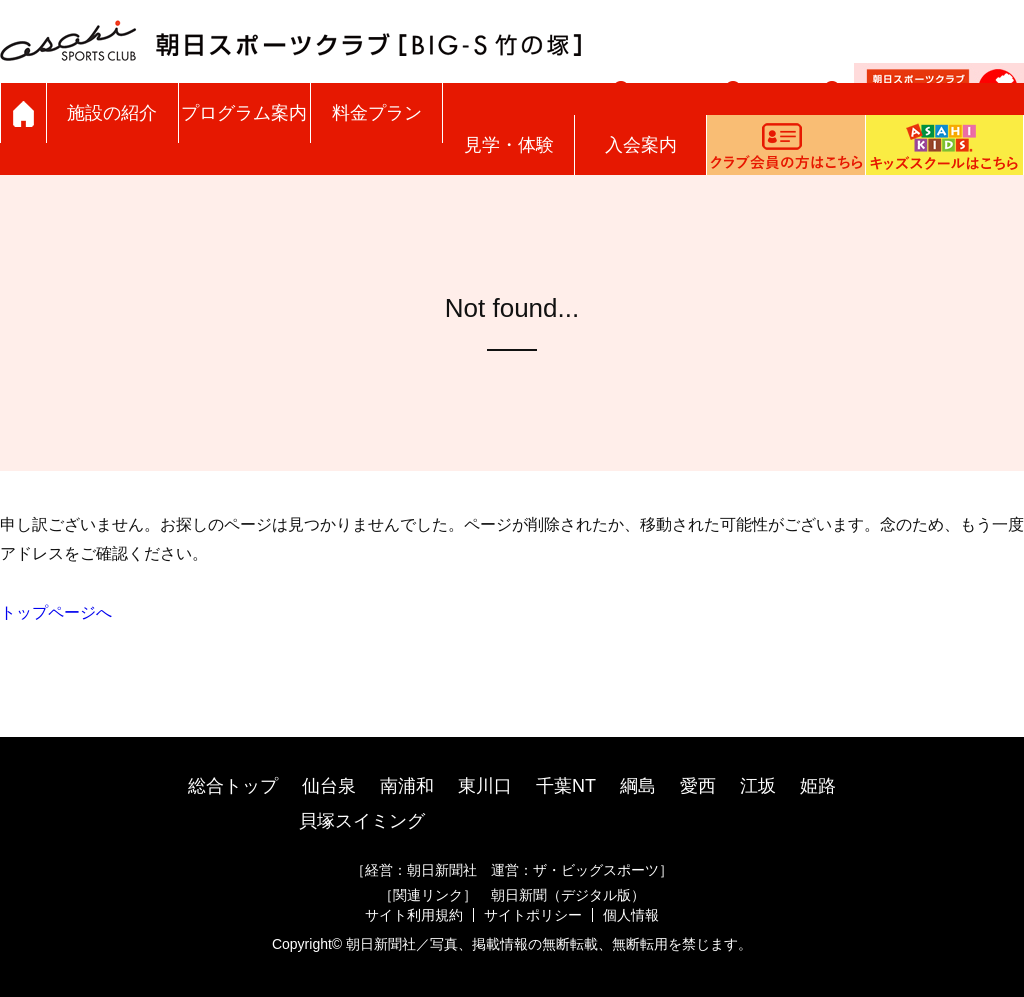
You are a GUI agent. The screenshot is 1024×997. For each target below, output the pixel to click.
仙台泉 (329, 786)
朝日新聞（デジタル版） (568, 895)
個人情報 (631, 915)
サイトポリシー (533, 915)
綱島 (638, 786)
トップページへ (56, 612)
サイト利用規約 (414, 915)
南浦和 (407, 786)
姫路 (818, 786)
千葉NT (566, 786)
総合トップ (233, 786)
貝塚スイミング (362, 821)
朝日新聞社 (442, 870)
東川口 (485, 786)
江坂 (758, 786)
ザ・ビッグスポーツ (596, 870)
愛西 (698, 786)
